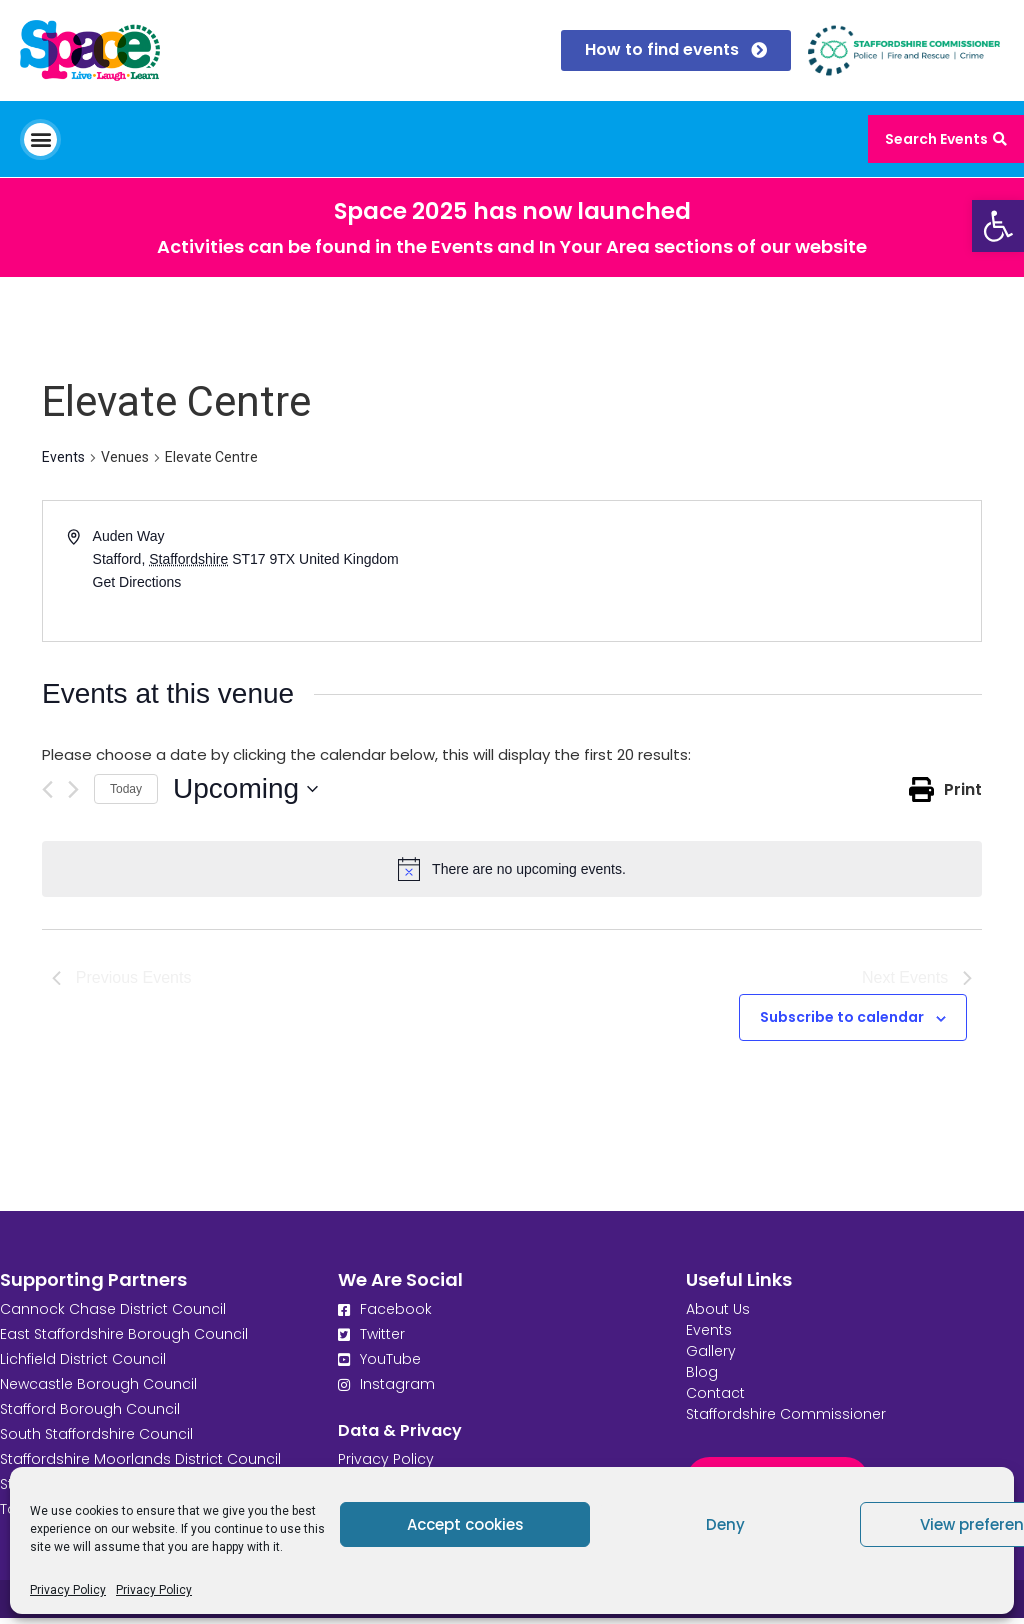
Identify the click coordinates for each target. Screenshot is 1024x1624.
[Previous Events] (47, 789)
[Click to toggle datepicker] (245, 789)
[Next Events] (73, 789)
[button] (40, 139)
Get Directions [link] (137, 582)
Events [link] (63, 457)
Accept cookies (465, 1524)
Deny (725, 1524)
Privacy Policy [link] (68, 1590)
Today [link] (126, 789)
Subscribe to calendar (842, 1023)
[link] (998, 226)
